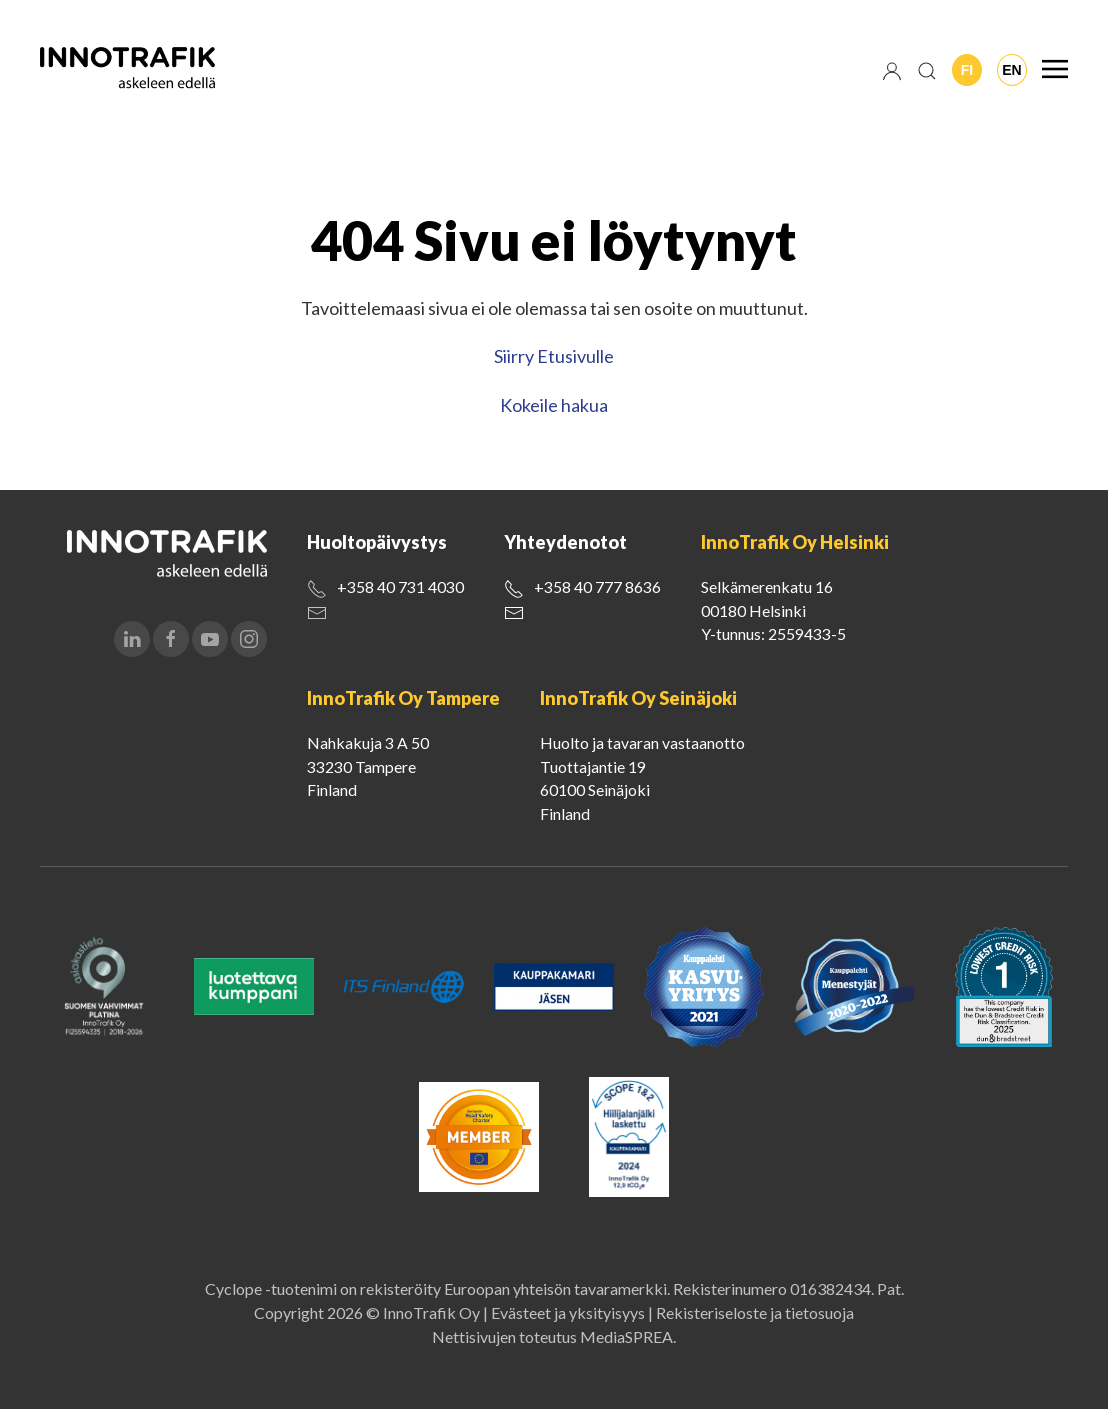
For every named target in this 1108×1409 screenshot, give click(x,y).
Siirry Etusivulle (554, 356)
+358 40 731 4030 (400, 586)
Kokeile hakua (554, 405)
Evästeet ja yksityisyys (568, 1312)
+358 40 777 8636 (597, 586)
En (1011, 70)
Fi (967, 70)
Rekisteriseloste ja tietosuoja (755, 1312)
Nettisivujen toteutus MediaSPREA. (554, 1336)
